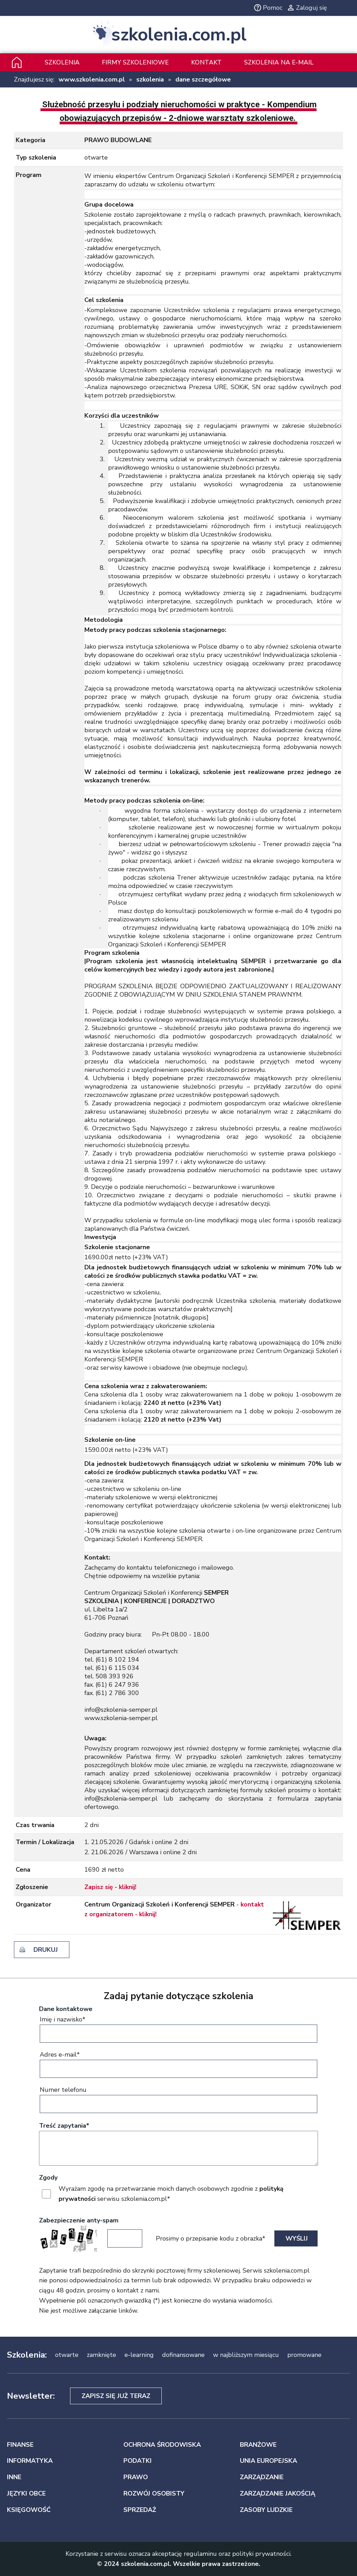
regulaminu (200, 2554)
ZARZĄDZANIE (261, 2477)
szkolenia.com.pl (178, 35)
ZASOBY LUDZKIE (266, 2510)
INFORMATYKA (30, 2461)
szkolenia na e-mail (278, 62)
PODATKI (137, 2461)
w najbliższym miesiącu (246, 2355)
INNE (14, 2477)
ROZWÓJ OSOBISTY (153, 2493)
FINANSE (20, 2444)
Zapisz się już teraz (116, 2396)
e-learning (139, 2355)
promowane (304, 2355)
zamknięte (101, 2355)
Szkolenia (62, 62)
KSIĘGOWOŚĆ (29, 2510)
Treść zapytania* (64, 2125)
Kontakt (206, 62)
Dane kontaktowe (65, 2009)
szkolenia (150, 79)
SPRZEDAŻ (139, 2510)
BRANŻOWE (258, 2444)
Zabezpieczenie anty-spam (79, 2220)
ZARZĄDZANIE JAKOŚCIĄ (277, 2493)
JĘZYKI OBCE (26, 2493)
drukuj (45, 1949)
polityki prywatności (261, 2554)
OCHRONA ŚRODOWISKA (162, 2444)
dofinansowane (183, 2355)
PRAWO (135, 2477)
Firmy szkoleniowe (135, 62)
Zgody (48, 2177)
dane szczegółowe (203, 79)
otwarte (66, 2355)
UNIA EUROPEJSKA (268, 2461)
